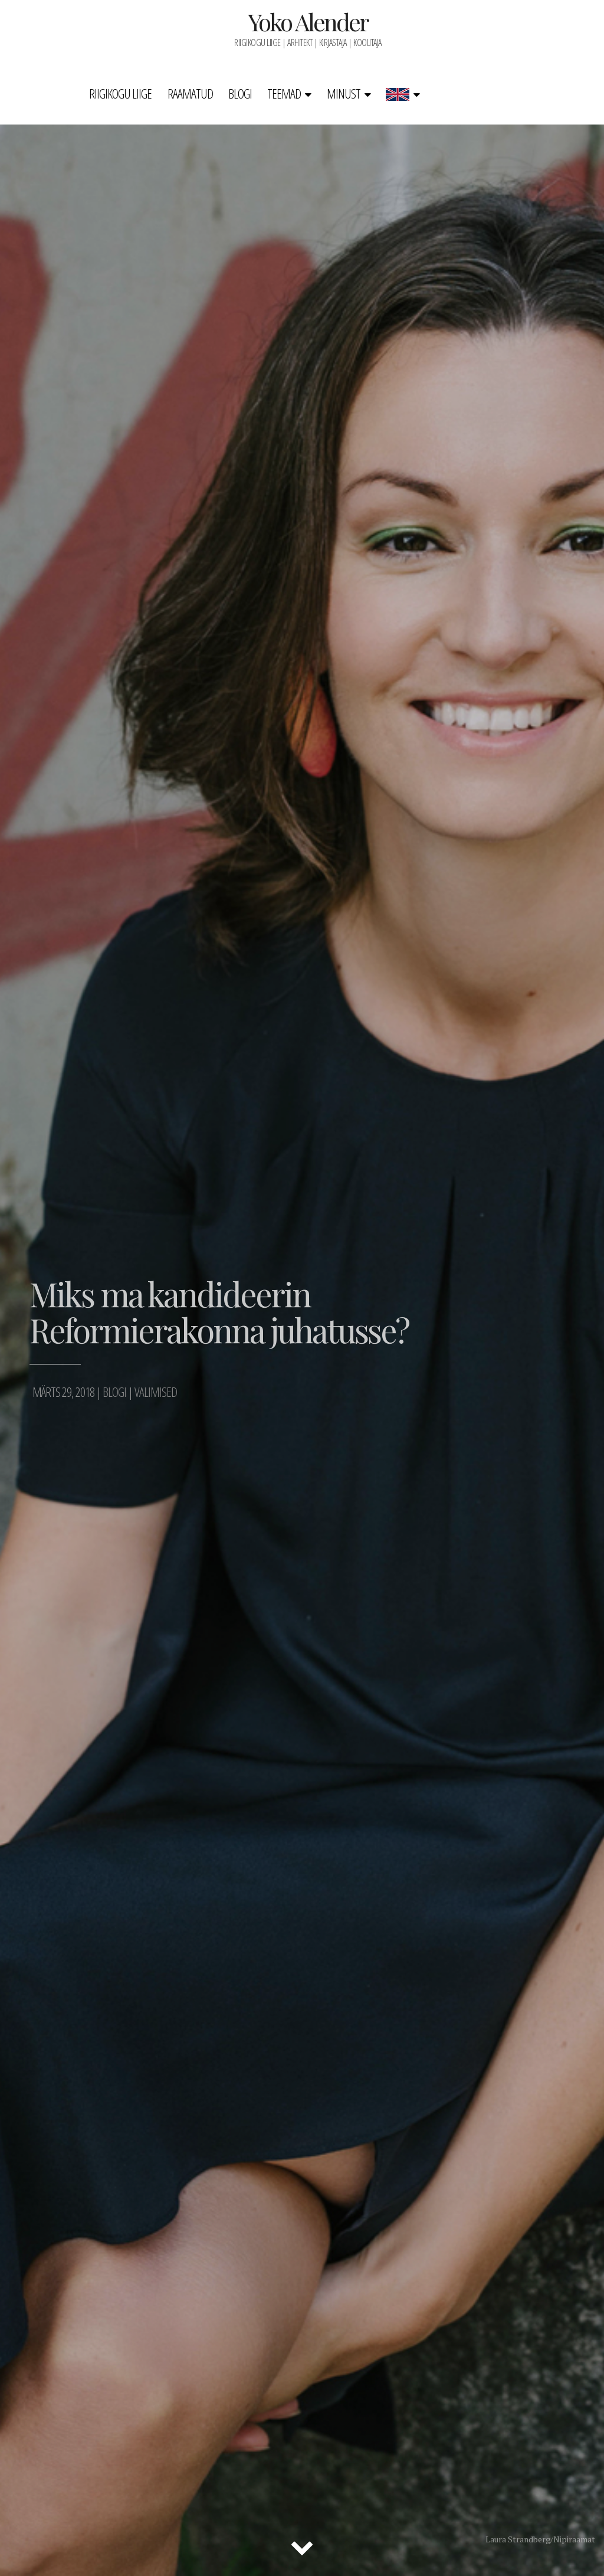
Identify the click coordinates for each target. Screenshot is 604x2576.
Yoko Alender (307, 21)
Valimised (155, 1391)
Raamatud (190, 93)
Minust (343, 93)
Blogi (240, 93)
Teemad (284, 93)
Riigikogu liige (120, 93)
